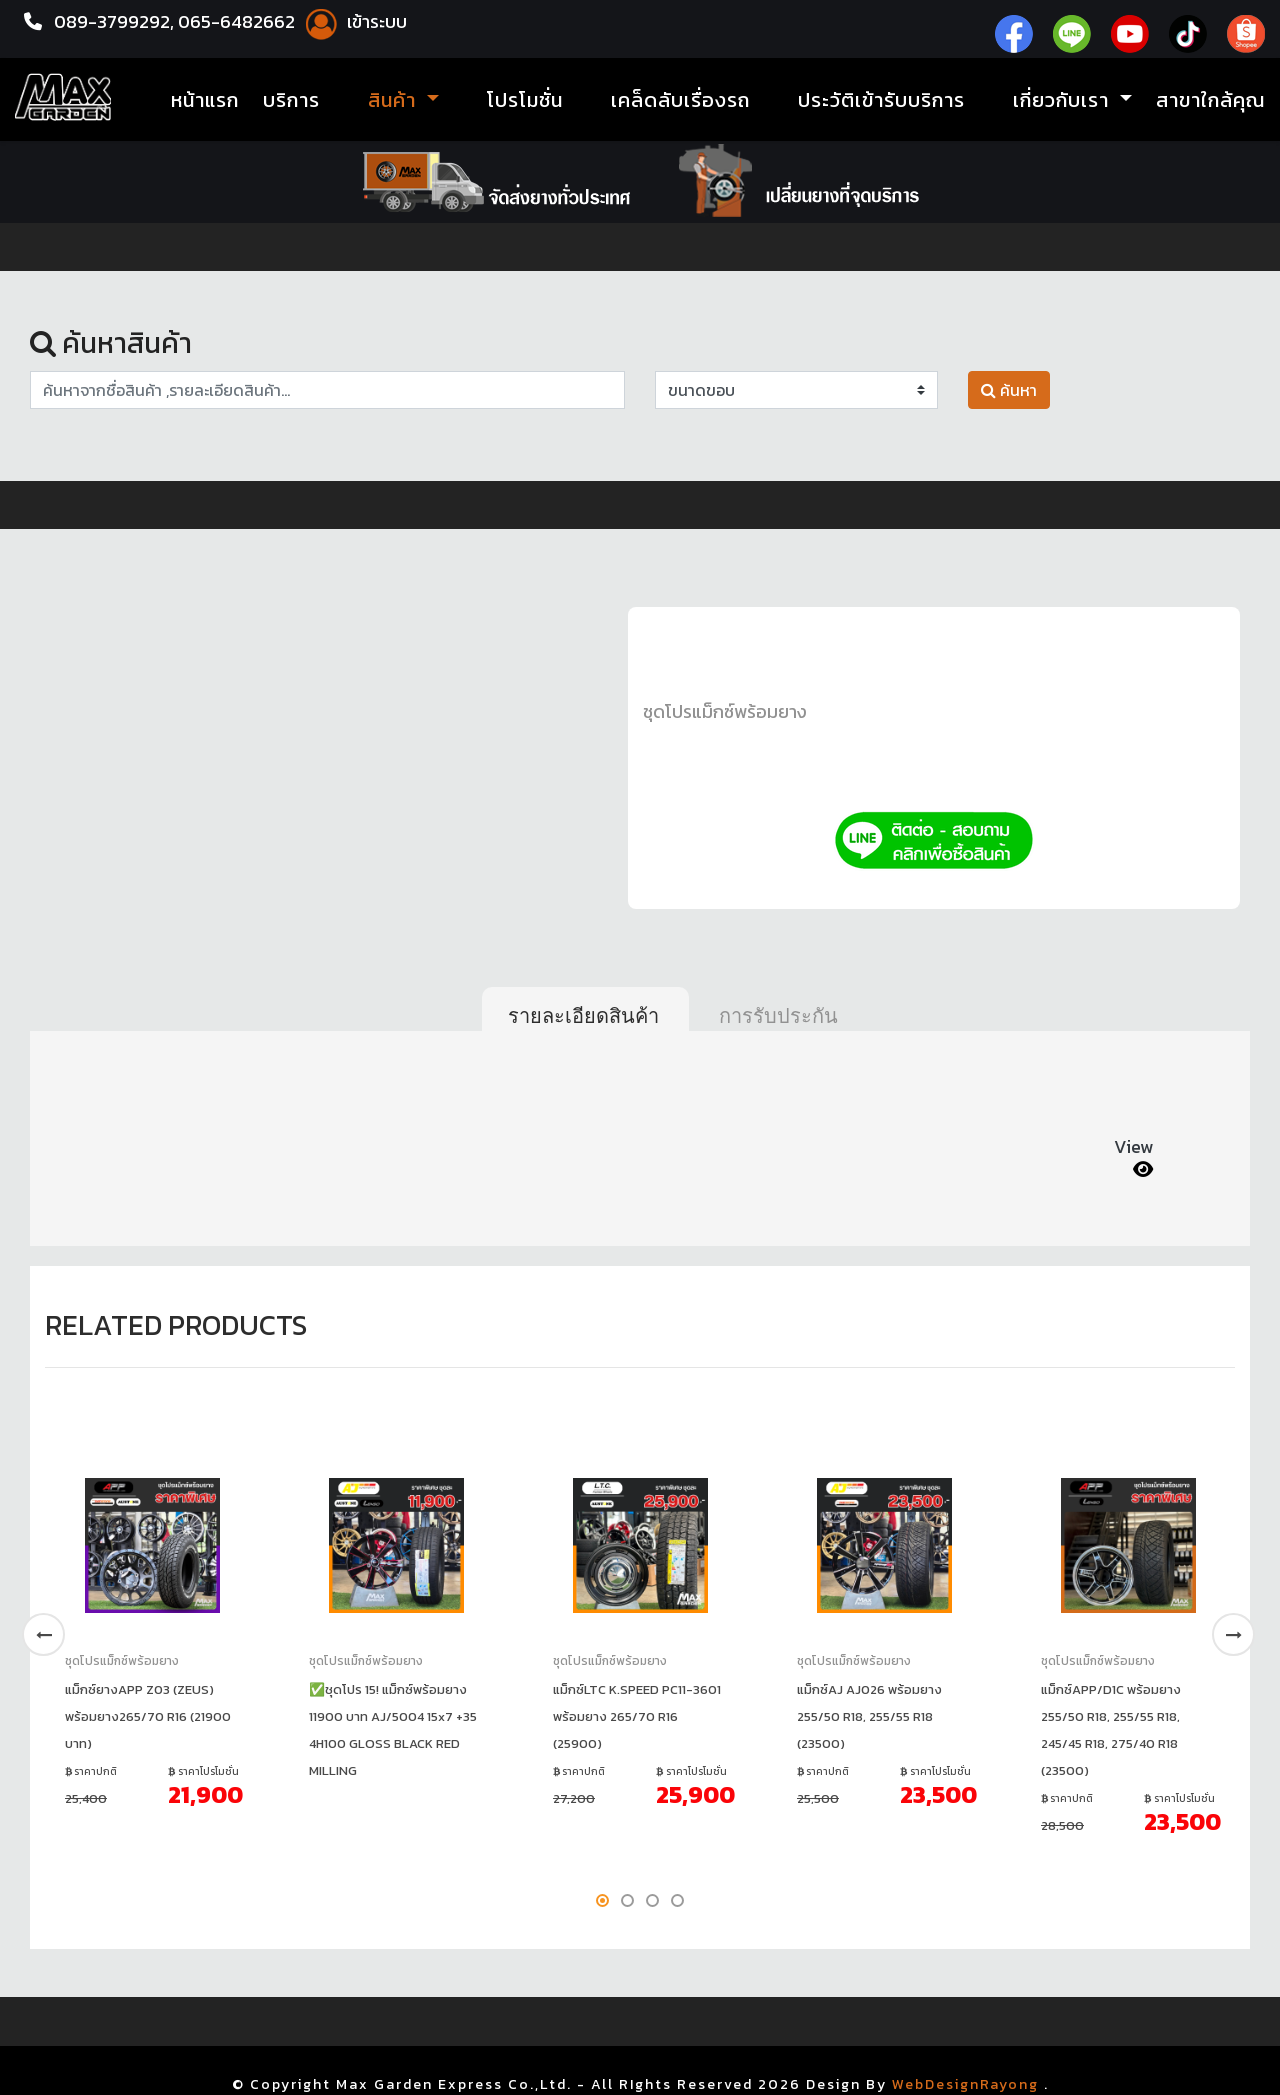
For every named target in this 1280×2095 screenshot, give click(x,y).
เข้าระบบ (353, 21)
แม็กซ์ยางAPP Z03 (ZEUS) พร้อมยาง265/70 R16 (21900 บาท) (148, 1716)
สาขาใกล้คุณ (1210, 100)
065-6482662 (238, 21)
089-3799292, (114, 21)
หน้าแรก (205, 100)
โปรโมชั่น (525, 100)
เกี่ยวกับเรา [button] (1064, 100)
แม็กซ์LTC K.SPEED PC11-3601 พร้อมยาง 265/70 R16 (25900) (637, 1716)
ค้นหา (1009, 390)
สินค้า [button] (395, 100)
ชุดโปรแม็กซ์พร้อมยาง (725, 711)
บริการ (291, 100)
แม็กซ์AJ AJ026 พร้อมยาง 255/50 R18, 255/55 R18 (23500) (869, 1716)
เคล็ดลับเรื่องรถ (680, 100)
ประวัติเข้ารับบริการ (881, 100)
